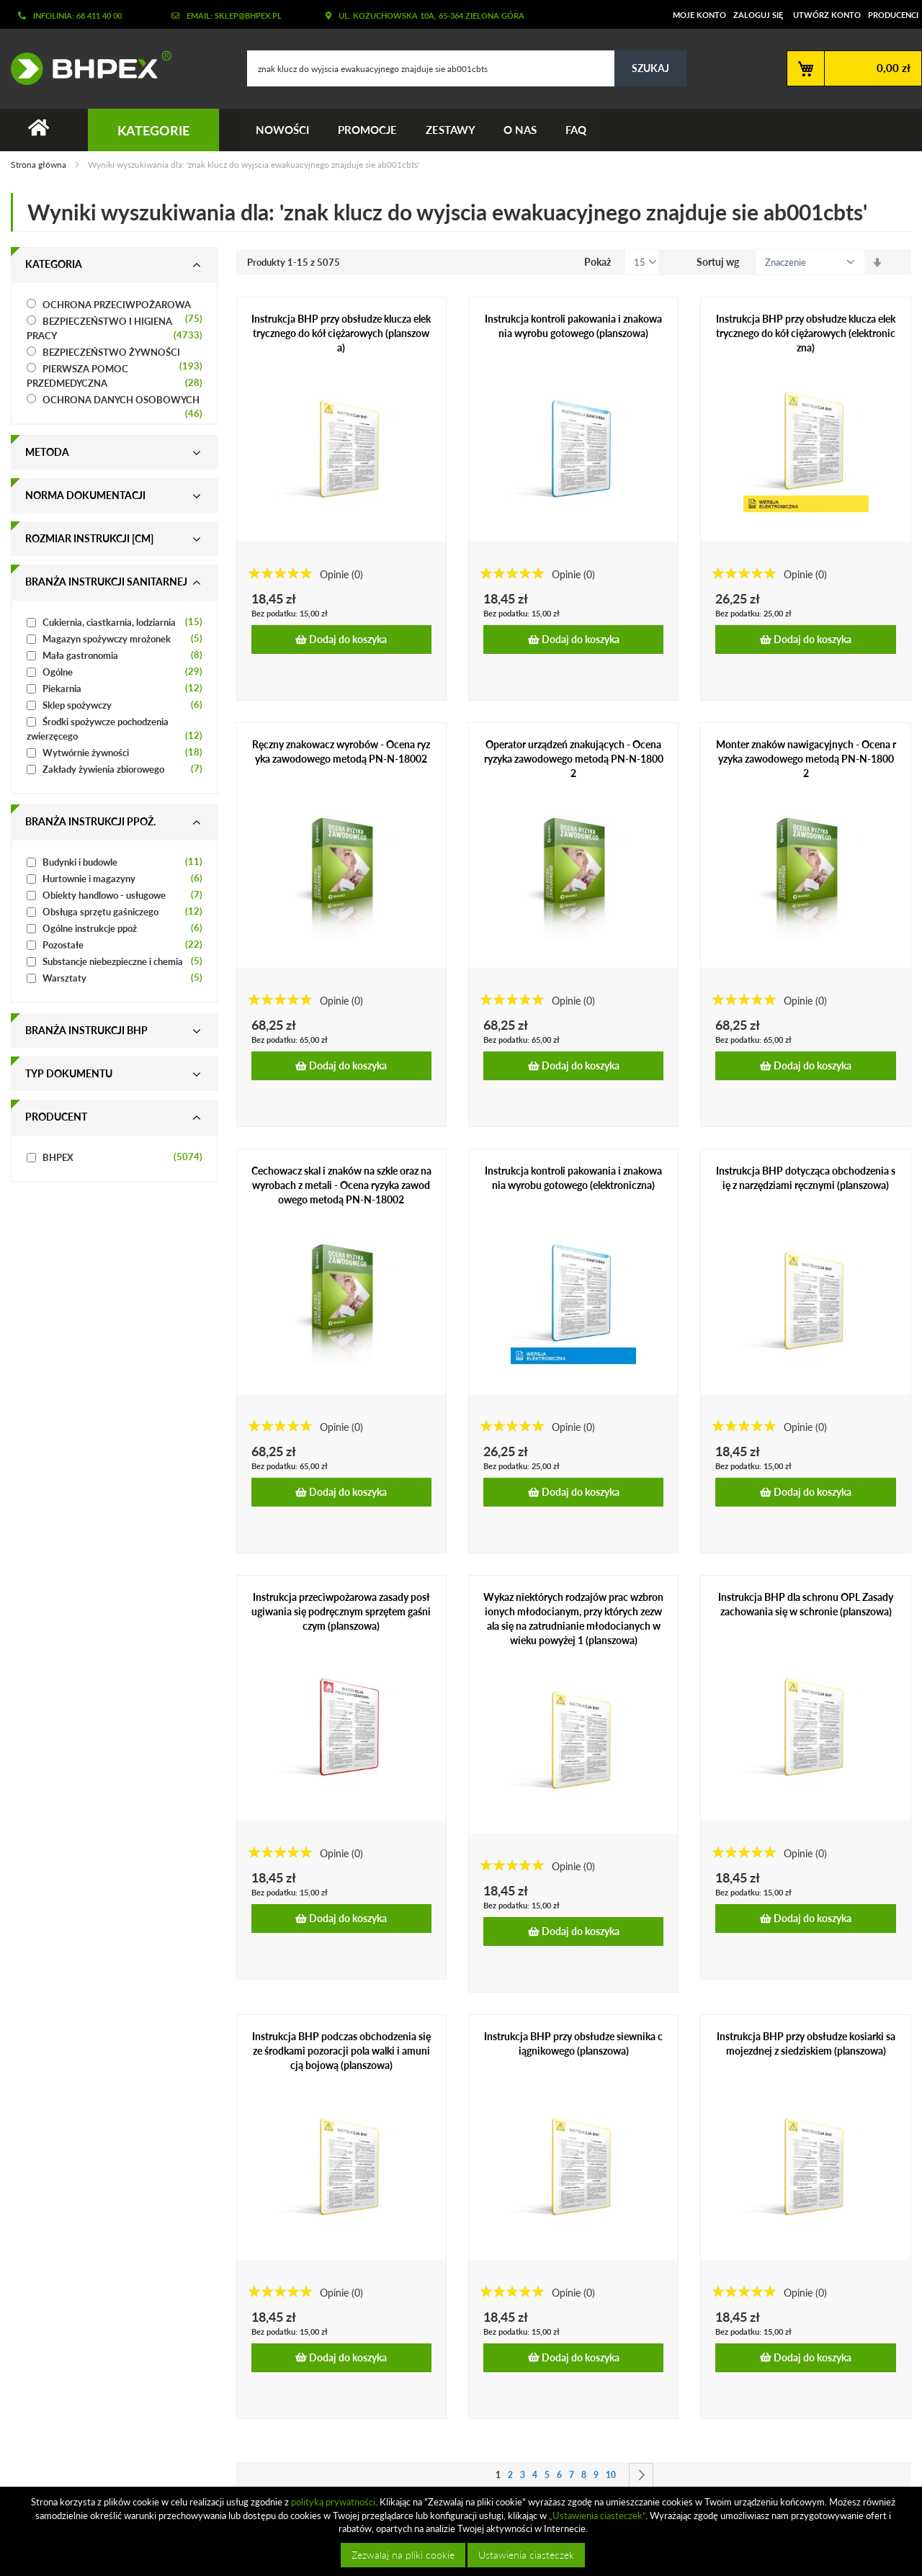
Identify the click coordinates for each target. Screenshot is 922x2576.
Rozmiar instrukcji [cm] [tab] (89, 538)
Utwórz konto (827, 14)
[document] (463, 2531)
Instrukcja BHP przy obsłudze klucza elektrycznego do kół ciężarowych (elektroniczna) (805, 333)
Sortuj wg (718, 262)
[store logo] (85, 67)
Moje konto (699, 14)
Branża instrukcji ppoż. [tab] (90, 821)
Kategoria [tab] (53, 264)
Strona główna (39, 165)
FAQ (576, 129)
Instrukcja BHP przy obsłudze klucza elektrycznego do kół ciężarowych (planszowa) (341, 333)
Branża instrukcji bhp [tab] (86, 1030)
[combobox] (466, 68)
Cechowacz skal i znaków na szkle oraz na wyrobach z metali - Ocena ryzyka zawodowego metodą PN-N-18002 (341, 1185)
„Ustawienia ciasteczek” (597, 2515)
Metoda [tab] (47, 452)
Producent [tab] (56, 1116)
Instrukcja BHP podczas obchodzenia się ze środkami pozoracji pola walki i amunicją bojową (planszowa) (341, 2050)
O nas (520, 129)
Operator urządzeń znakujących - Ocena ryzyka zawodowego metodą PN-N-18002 (573, 759)
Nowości (282, 129)
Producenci (893, 14)
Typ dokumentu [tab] (68, 1073)
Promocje (367, 129)
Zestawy (450, 129)
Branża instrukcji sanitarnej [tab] (106, 581)
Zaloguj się (758, 14)
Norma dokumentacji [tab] (85, 495)
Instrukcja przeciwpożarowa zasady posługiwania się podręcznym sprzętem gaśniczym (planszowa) (341, 1611)
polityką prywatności (333, 2502)
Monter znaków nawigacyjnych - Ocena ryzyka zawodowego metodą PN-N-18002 (806, 759)
